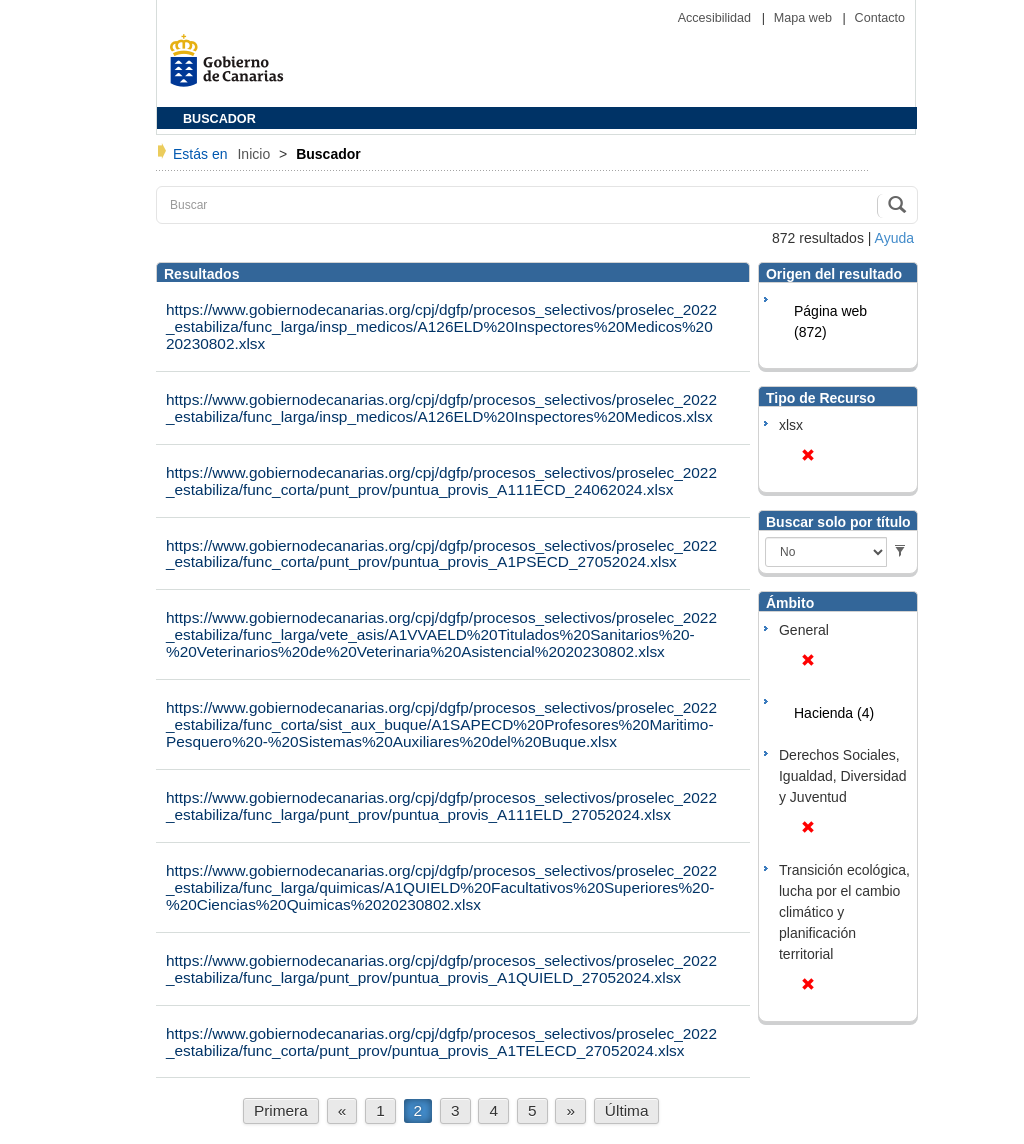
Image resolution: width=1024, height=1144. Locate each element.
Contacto (880, 18)
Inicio (255, 154)
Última (627, 1110)
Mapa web (805, 18)
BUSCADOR (219, 119)
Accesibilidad (716, 18)
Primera (281, 1110)
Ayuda (894, 238)
